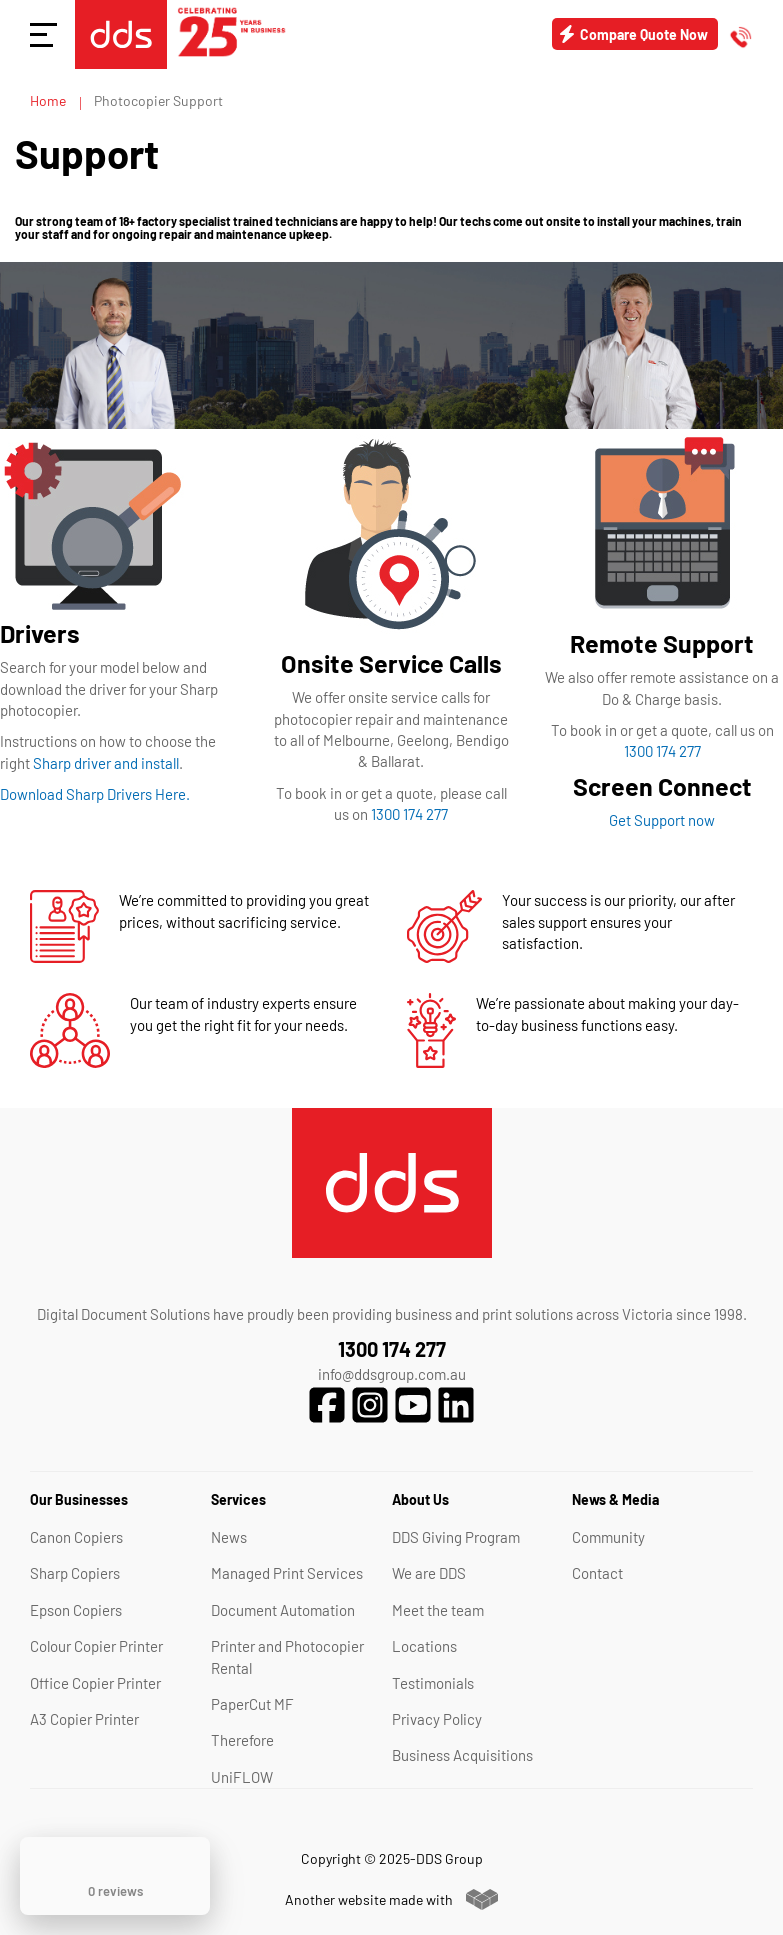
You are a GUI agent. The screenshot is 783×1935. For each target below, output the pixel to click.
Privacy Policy (437, 1719)
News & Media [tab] (615, 1499)
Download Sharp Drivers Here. (95, 794)
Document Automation (283, 1610)
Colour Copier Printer (96, 1646)
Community (608, 1537)
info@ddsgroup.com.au (392, 1374)
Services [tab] (238, 1499)
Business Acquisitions (462, 1755)
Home (49, 100)
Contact (597, 1573)
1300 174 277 (409, 814)
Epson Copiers (76, 1610)
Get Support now (662, 820)
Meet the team (438, 1610)
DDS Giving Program (456, 1537)
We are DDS (429, 1573)
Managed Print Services (287, 1573)
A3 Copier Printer (84, 1719)
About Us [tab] (420, 1499)
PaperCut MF (252, 1704)
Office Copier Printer (95, 1683)
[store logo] (121, 34)
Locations (424, 1646)
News (229, 1537)
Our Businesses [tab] (79, 1499)
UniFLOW (242, 1777)
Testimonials (433, 1683)
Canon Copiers (76, 1537)
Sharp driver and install (106, 763)
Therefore (242, 1740)
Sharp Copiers (75, 1573)
